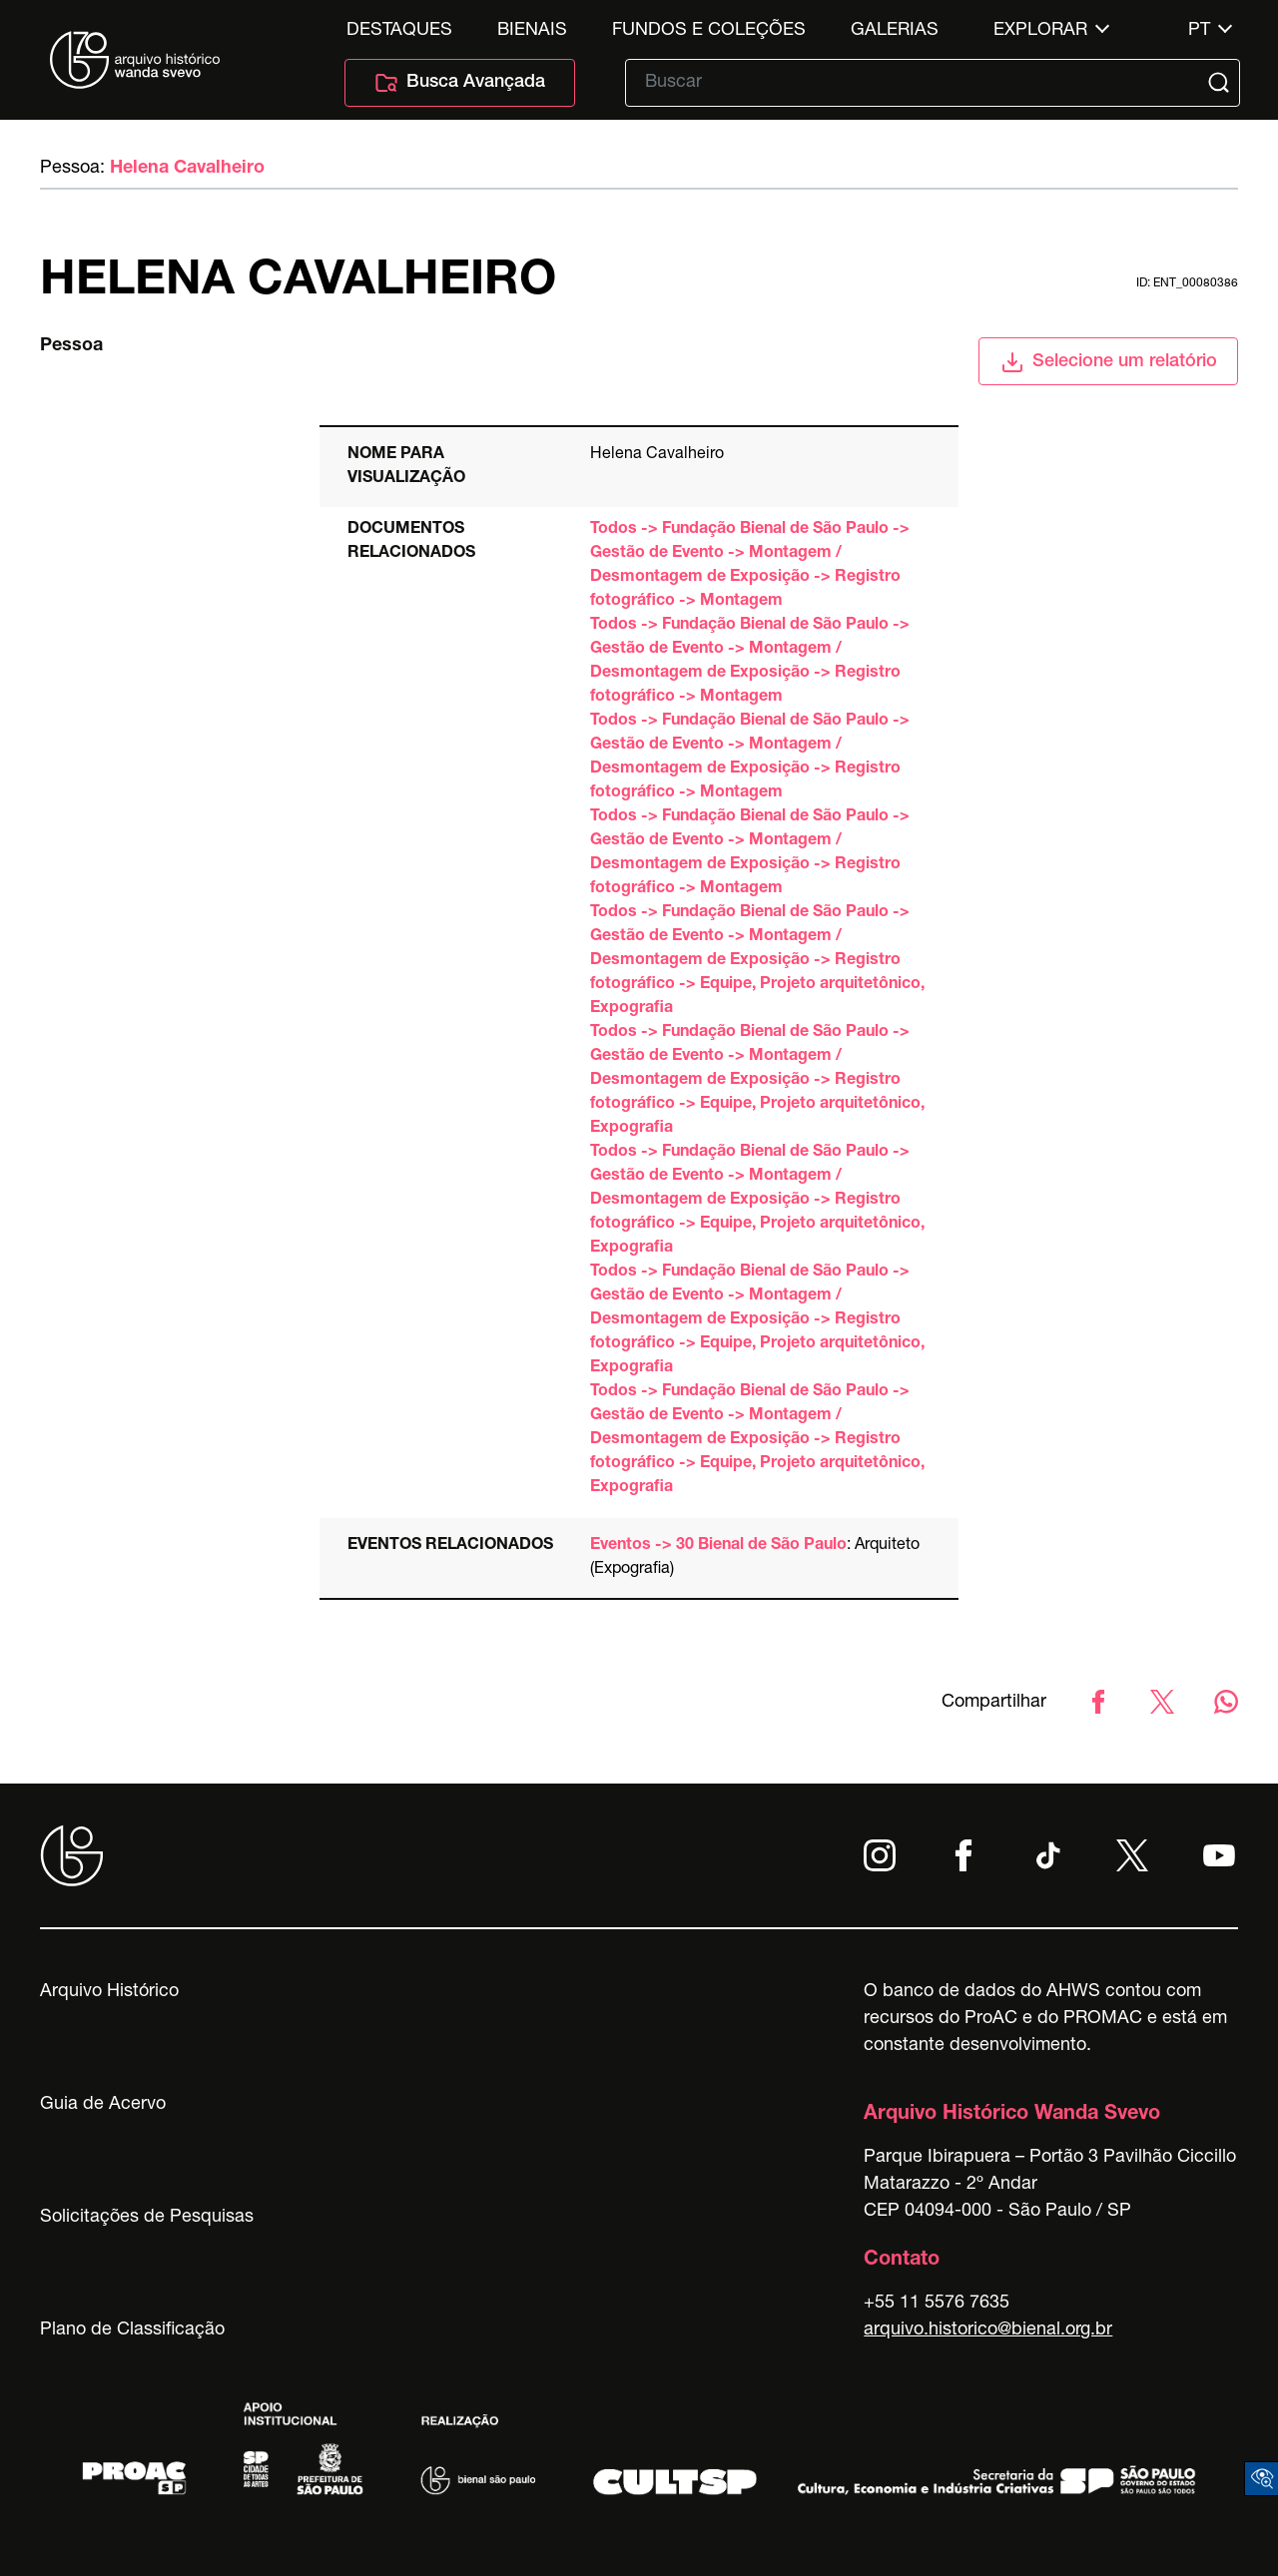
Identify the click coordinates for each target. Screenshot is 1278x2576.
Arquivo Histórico (109, 1992)
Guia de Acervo (103, 2105)
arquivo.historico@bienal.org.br (988, 2330)
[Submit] (1221, 83)
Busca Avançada (459, 83)
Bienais (532, 31)
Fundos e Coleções (709, 31)
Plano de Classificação (132, 2330)
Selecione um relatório (1108, 362)
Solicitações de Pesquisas (147, 2218)
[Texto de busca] (918, 83)
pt (1199, 31)
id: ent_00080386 (1187, 283)
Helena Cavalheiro (187, 169)
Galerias (895, 31)
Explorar (1040, 31)
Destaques (399, 31)
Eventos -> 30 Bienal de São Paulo (718, 1546)
